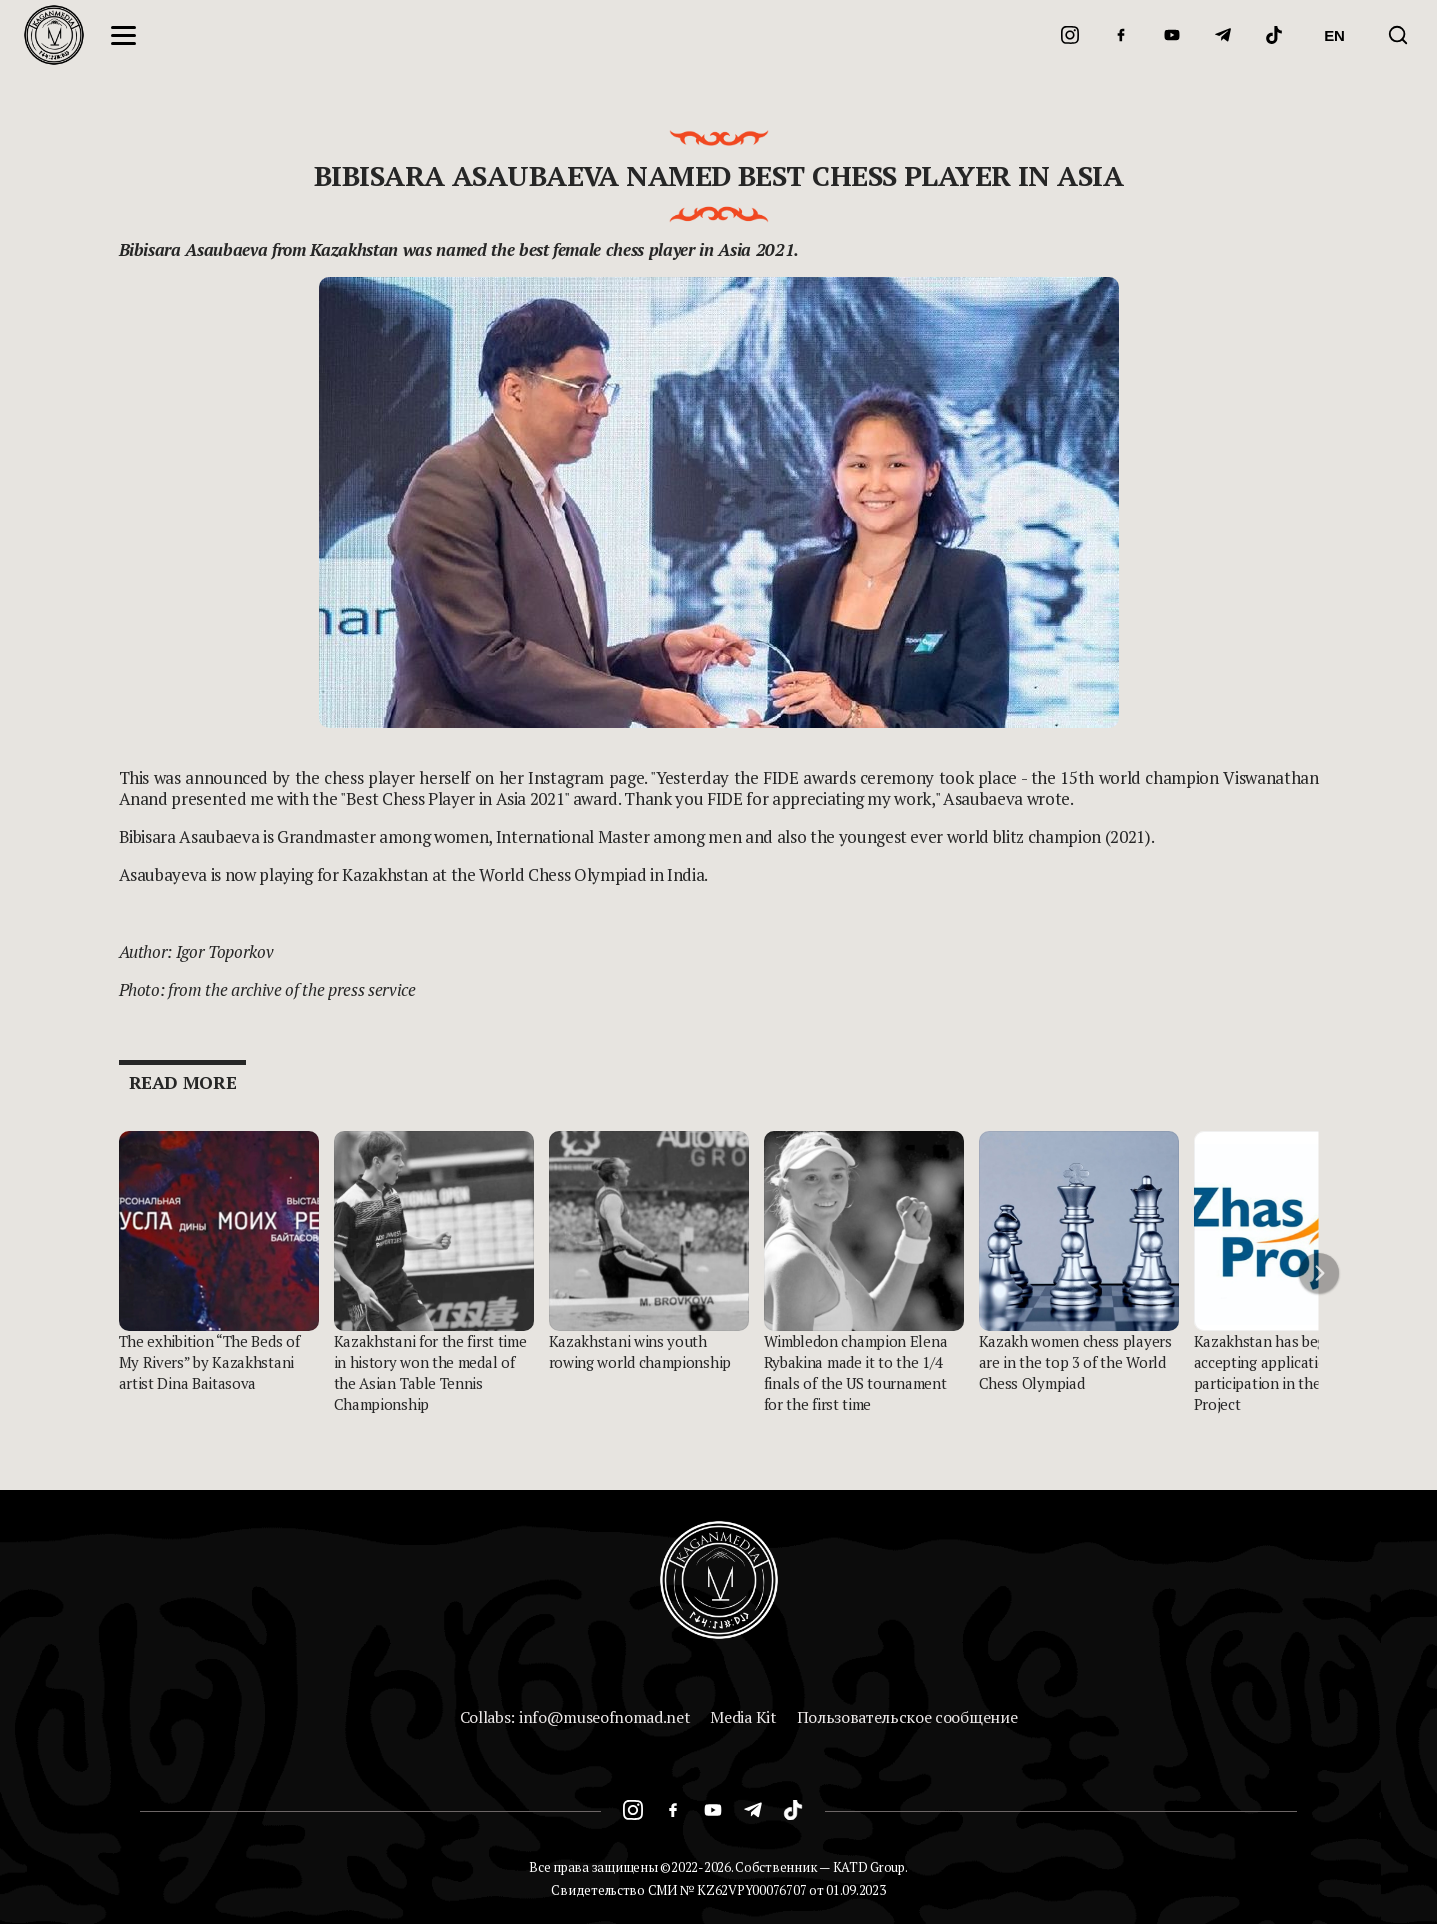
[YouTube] (1172, 35)
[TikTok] (1274, 35)
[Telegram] (1223, 35)
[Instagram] (1070, 35)
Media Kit (743, 1717)
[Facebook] (1121, 35)
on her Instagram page (560, 777)
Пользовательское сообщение (907, 1717)
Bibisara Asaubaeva (193, 249)
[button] (1319, 1273)
